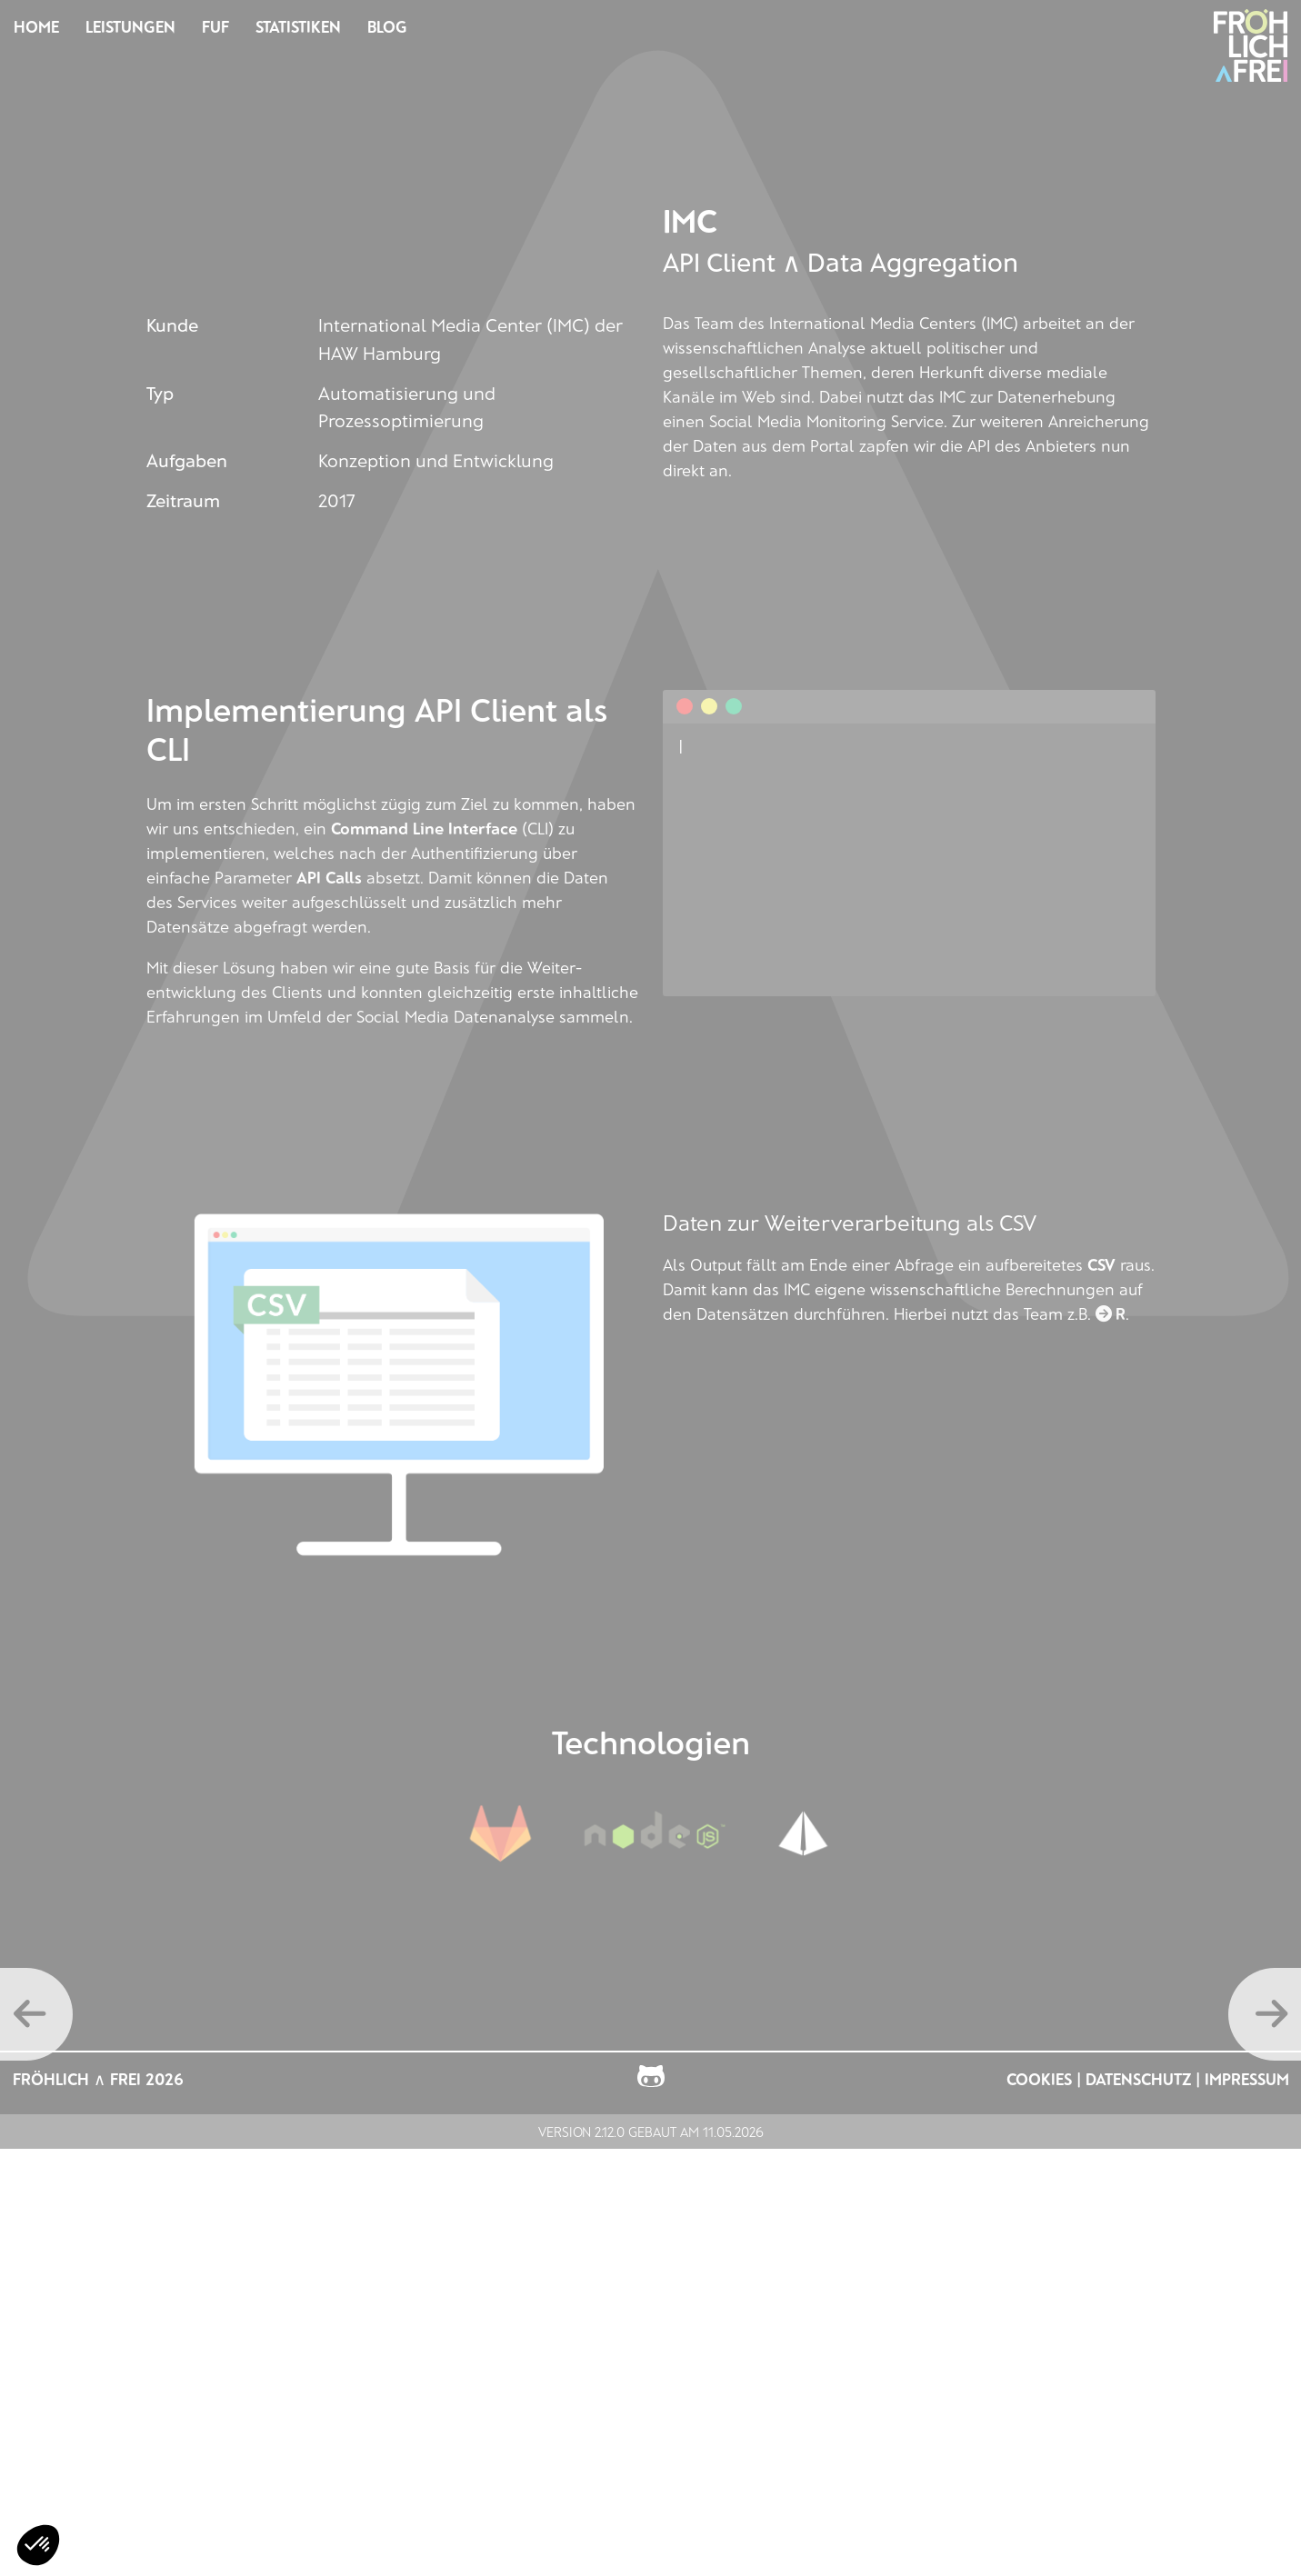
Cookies (1039, 2079)
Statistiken (298, 26)
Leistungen (130, 26)
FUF (215, 26)
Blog (387, 26)
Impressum (1247, 2079)
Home (36, 26)
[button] (38, 2545)
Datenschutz (1138, 2079)
